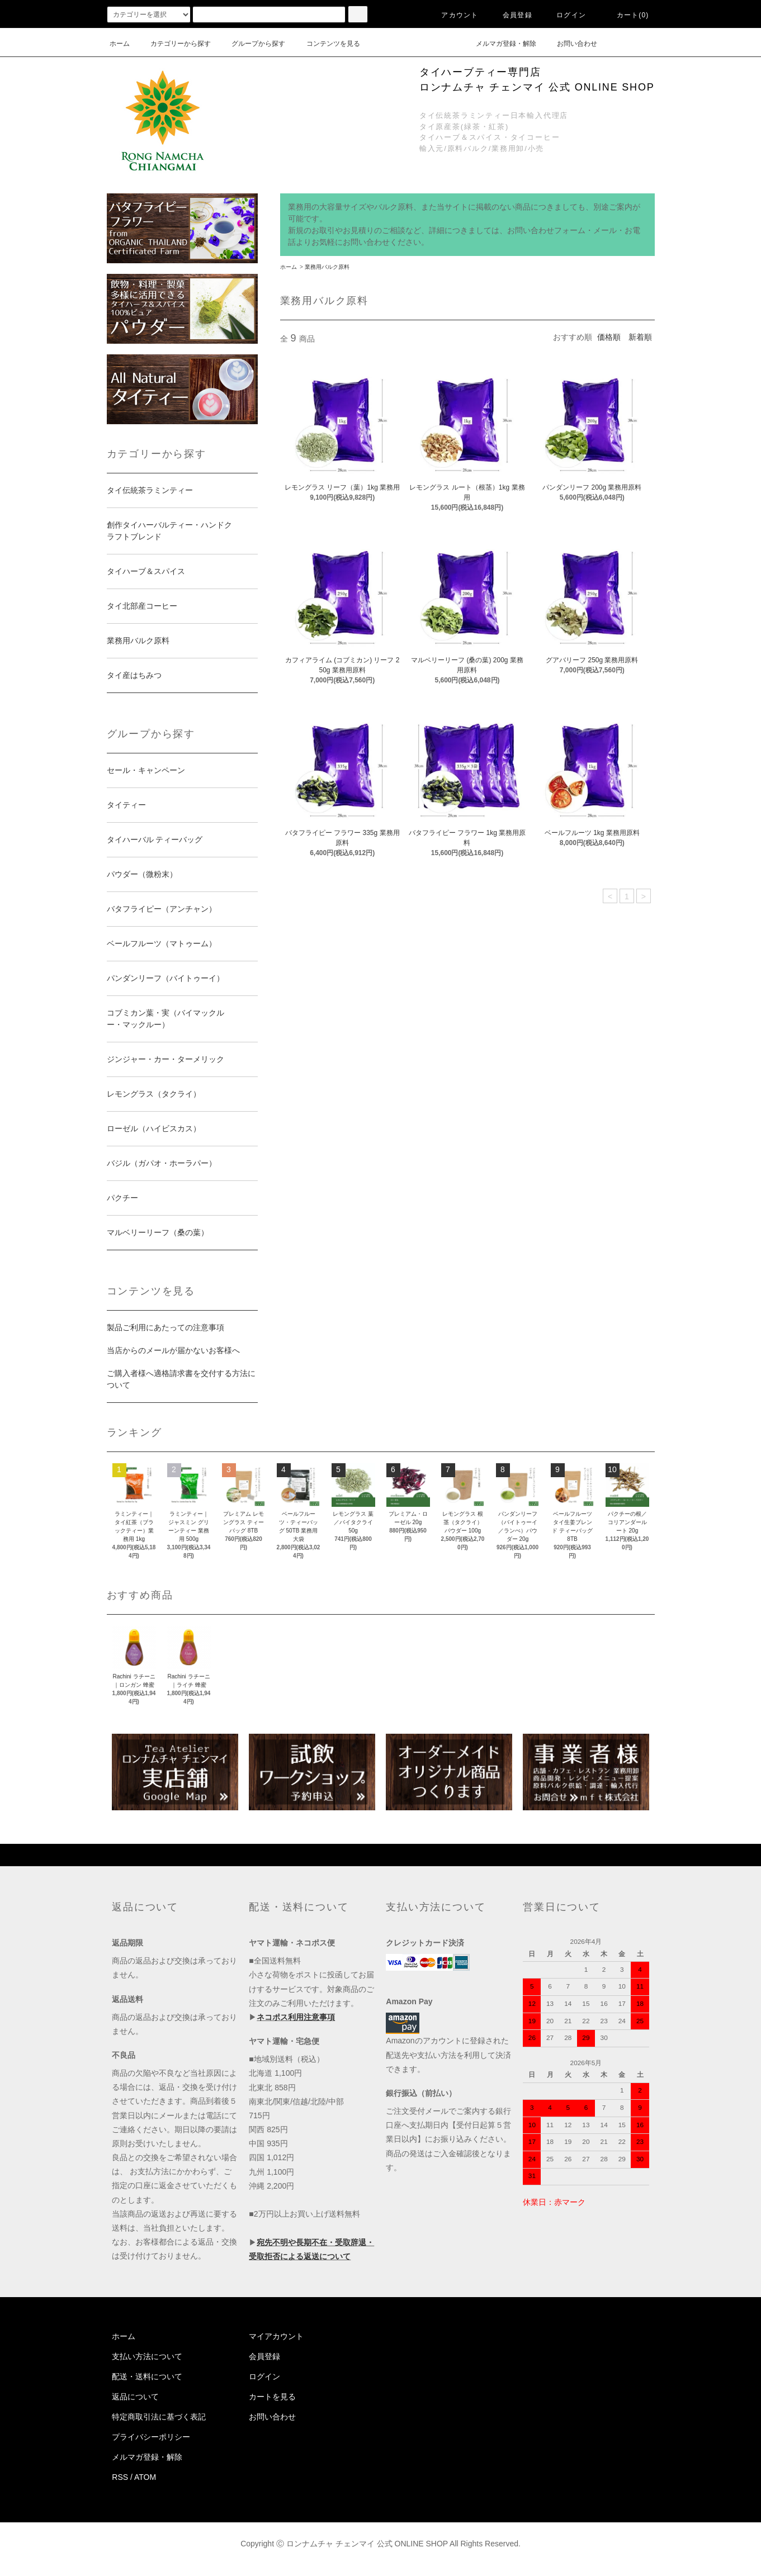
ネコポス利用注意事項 (296, 2017)
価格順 (609, 337)
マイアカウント (276, 2336)
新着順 (640, 337)
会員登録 (510, 15)
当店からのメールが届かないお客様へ (173, 1350)
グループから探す (251, 44)
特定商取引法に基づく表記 (159, 2416)
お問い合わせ (570, 44)
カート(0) (626, 15)
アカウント (453, 15)
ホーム (120, 44)
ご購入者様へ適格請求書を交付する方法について (181, 1379)
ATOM (145, 2477)
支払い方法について (147, 2356)
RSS (120, 2477)
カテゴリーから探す (174, 44)
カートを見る (272, 2396)
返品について (135, 2396)
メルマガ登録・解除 (499, 44)
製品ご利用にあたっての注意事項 (165, 1327)
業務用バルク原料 (327, 267)
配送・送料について (147, 2376)
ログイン (564, 15)
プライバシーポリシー (151, 2436)
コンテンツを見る (326, 44)
